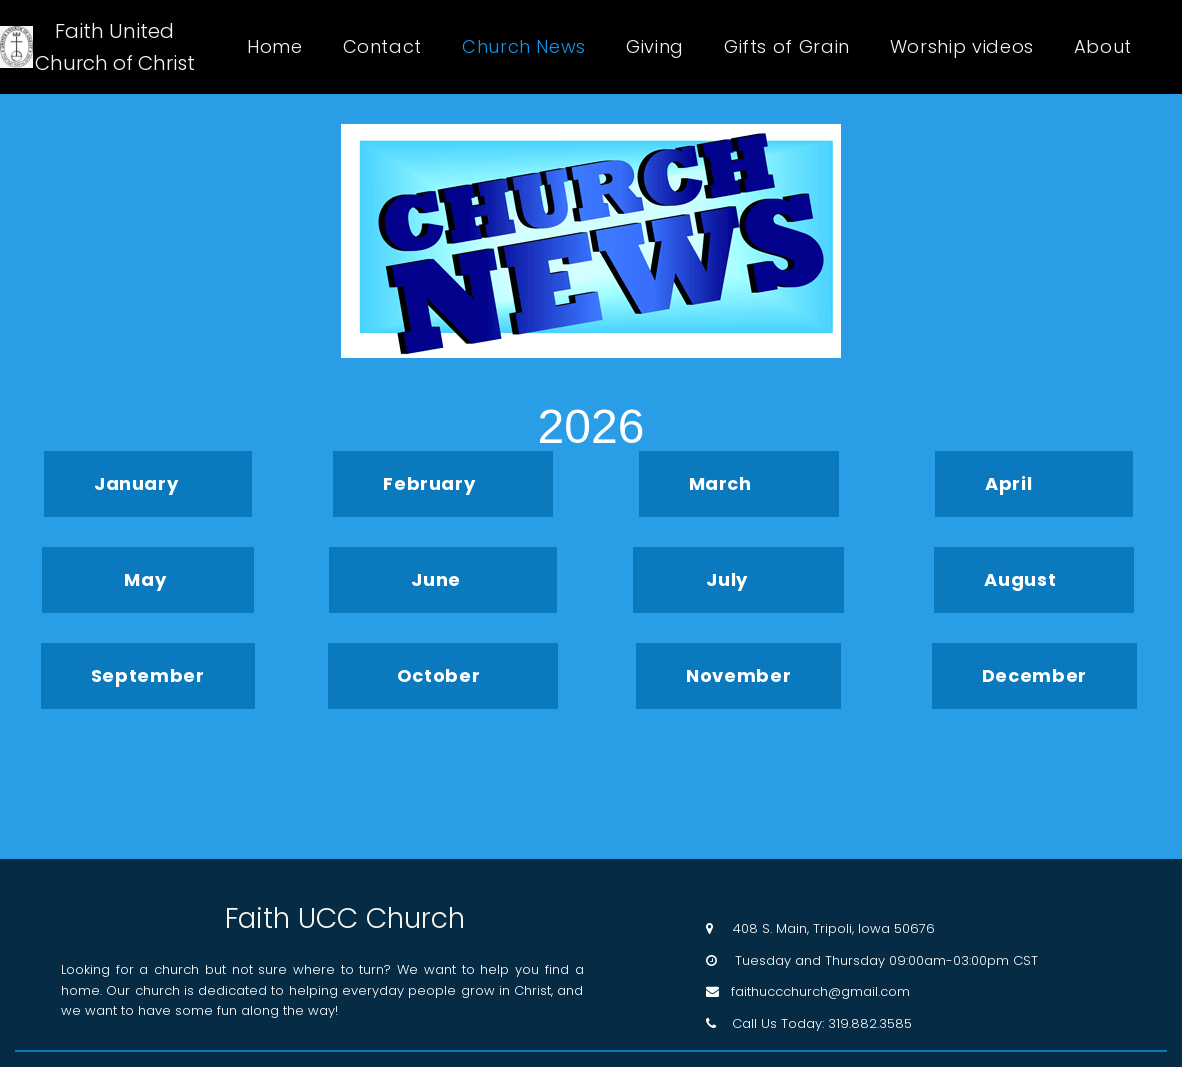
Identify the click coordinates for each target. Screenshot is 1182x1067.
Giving (655, 47)
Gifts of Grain (787, 47)
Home (275, 47)
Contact (382, 47)
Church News (524, 47)
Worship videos (962, 47)
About (1103, 47)
